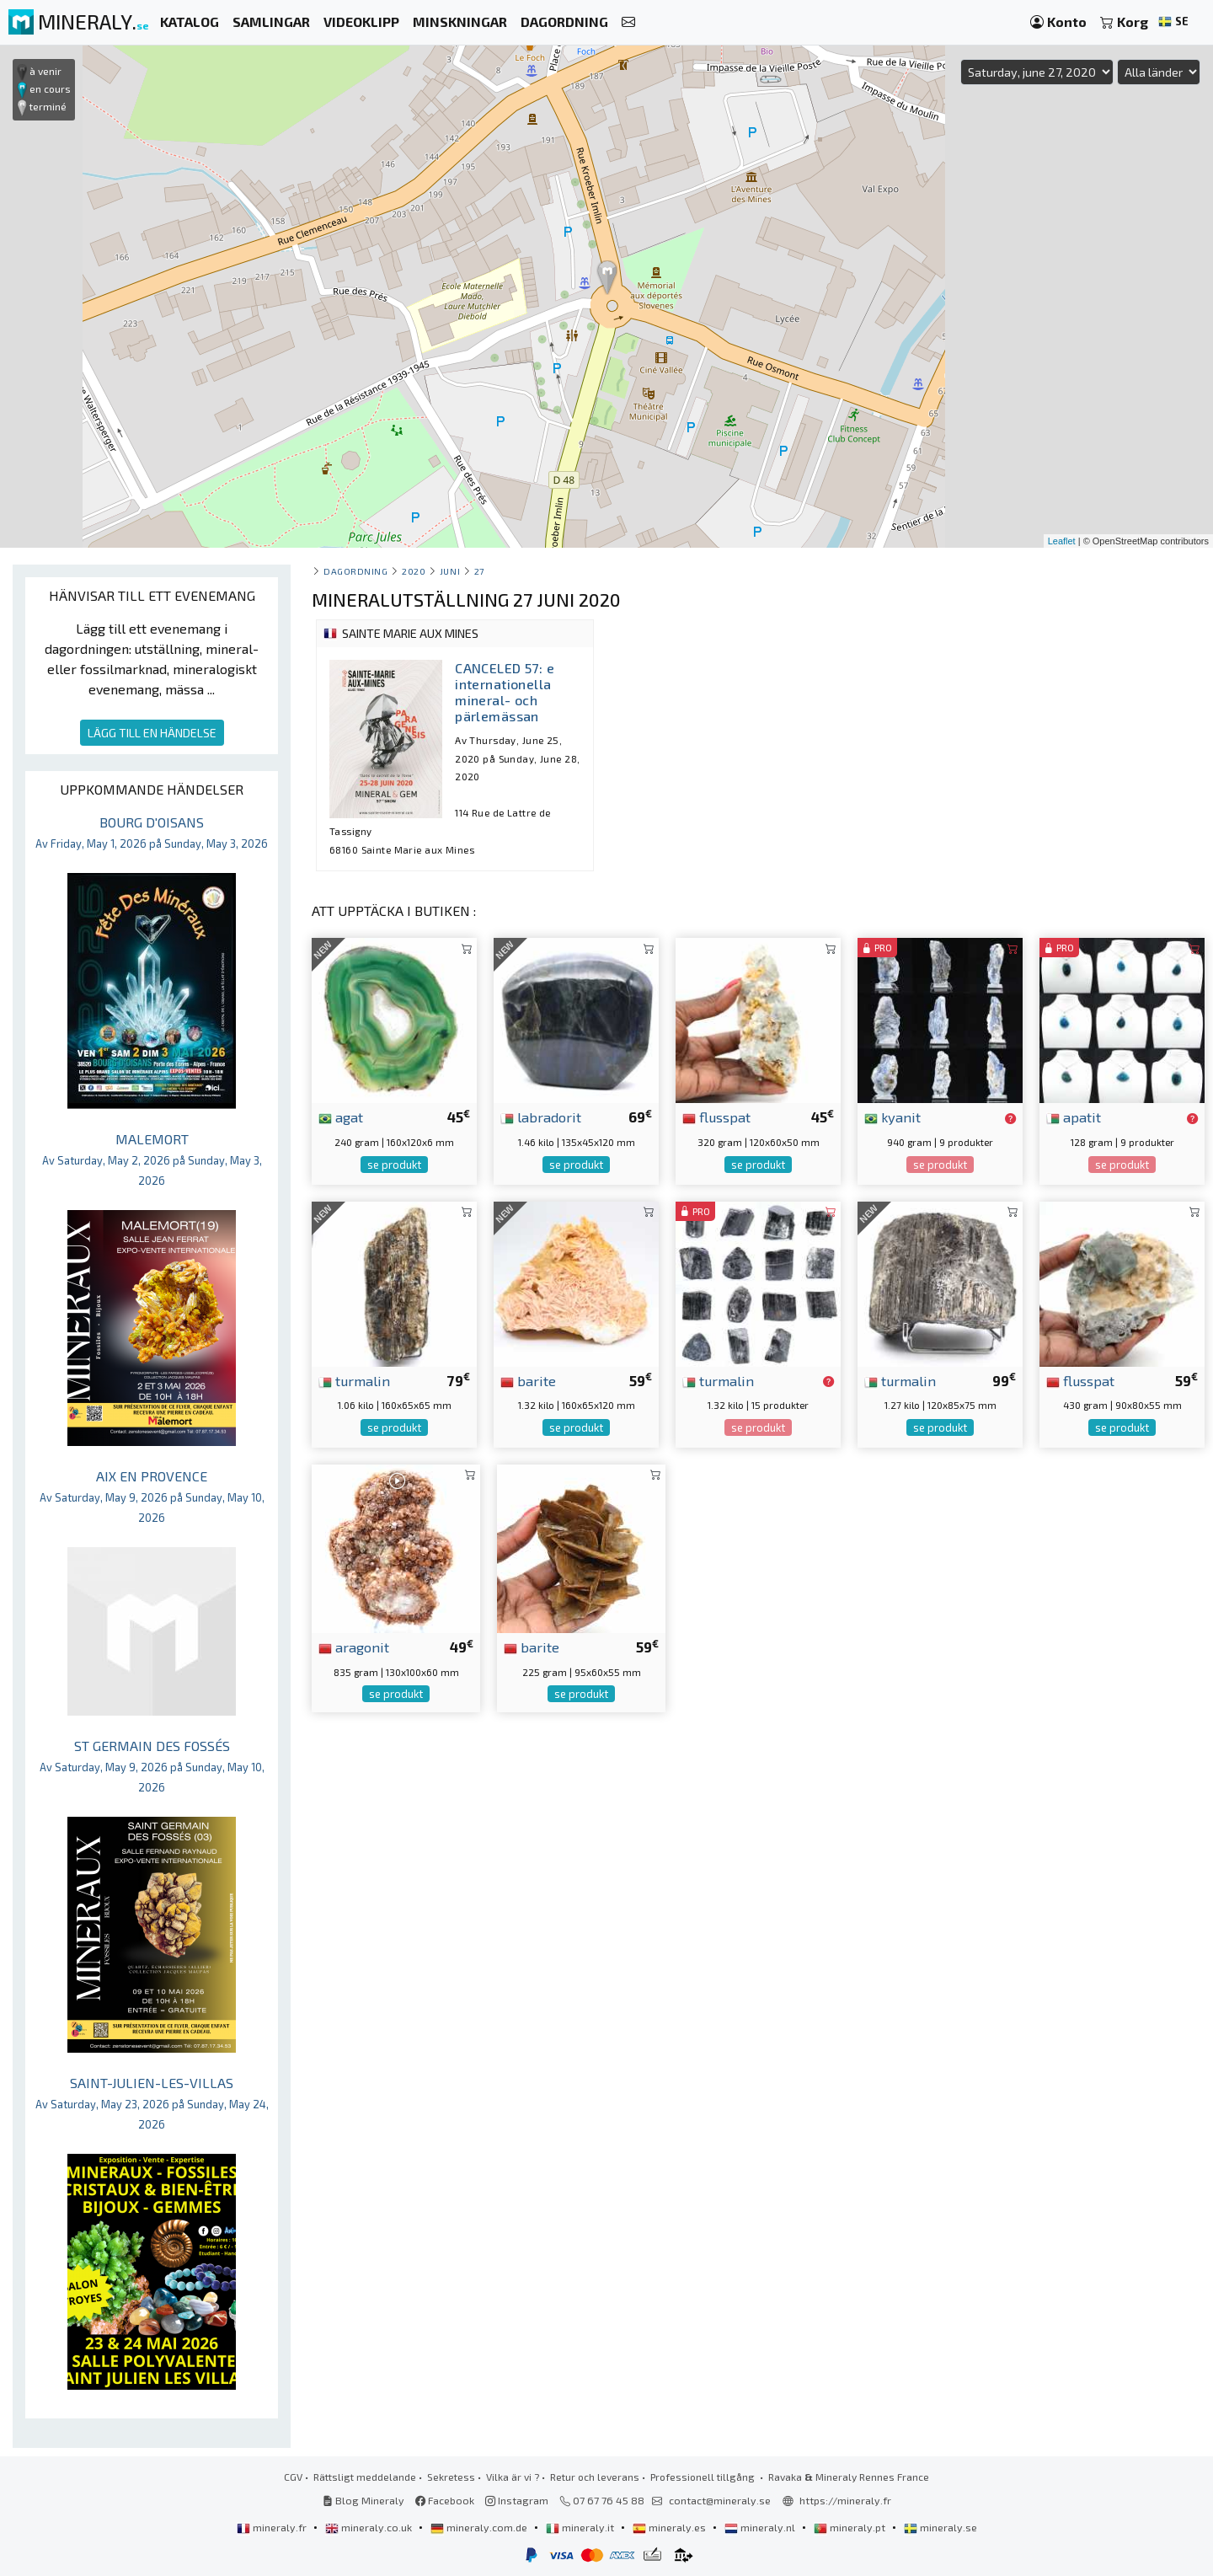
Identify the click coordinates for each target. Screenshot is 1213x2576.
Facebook (444, 2500)
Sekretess (451, 2476)
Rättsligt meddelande (364, 2476)
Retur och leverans (594, 2476)
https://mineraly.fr (845, 2500)
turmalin (354, 1380)
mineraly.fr (273, 2527)
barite (528, 1380)
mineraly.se (940, 2527)
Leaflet (1062, 541)
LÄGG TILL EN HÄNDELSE (152, 733)
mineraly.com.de (480, 2527)
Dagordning (355, 570)
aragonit (353, 1646)
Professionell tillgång (703, 2476)
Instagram (516, 2500)
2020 (413, 570)
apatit (1073, 1116)
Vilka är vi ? (512, 2476)
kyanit (892, 1116)
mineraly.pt (851, 2527)
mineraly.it (581, 2527)
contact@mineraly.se (720, 2500)
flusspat (716, 1116)
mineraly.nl (761, 2527)
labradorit (540, 1116)
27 (479, 570)
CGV (293, 2476)
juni (450, 570)
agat (340, 1116)
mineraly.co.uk (369, 2527)
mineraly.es (670, 2527)
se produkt (394, 1164)
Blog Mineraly (363, 2500)
